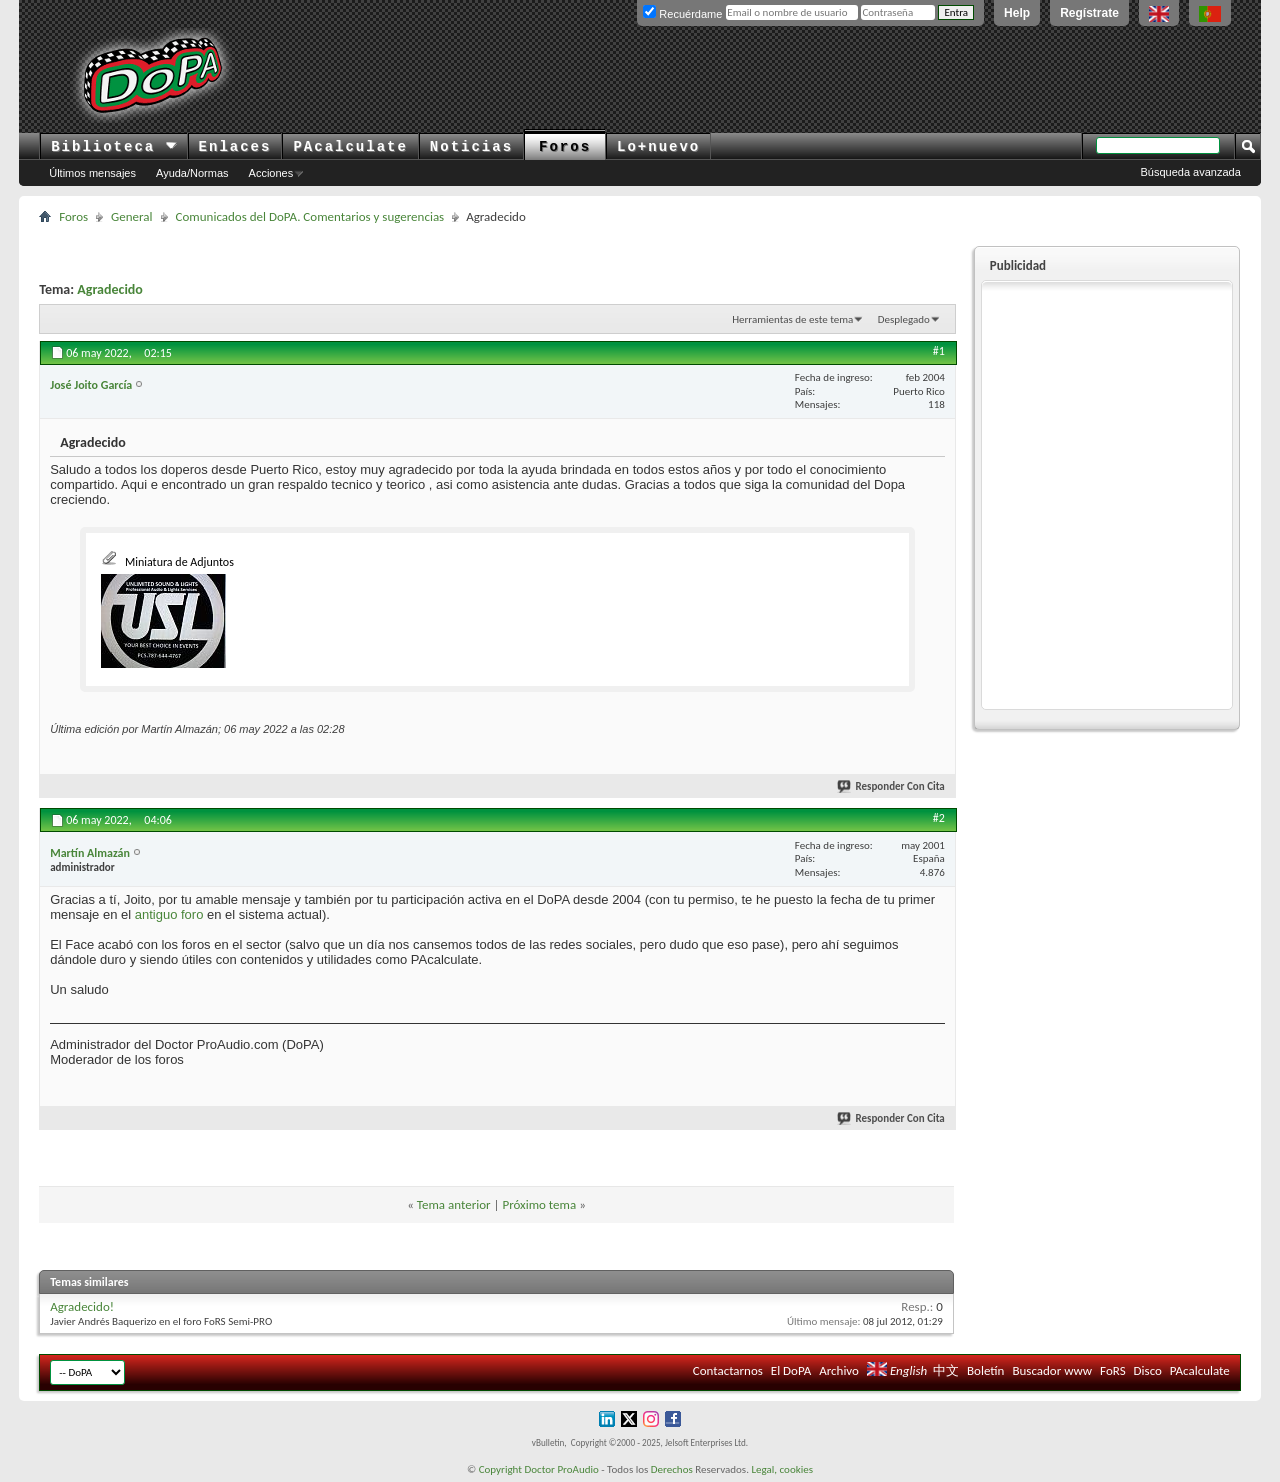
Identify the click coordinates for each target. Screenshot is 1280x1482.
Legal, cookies (782, 1469)
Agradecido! (82, 1306)
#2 (939, 818)
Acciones (271, 173)
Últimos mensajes (92, 173)
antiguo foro (169, 914)
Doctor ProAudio (561, 1469)
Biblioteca (113, 147)
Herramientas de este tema (792, 319)
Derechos (672, 1469)
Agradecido (110, 289)
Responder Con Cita (892, 786)
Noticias (471, 147)
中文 (946, 1370)
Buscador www (1052, 1370)
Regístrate (1089, 13)
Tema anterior (454, 1204)
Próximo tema (539, 1204)
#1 (939, 351)
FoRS (1113, 1370)
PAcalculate (350, 147)
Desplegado (904, 319)
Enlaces (235, 147)
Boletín (985, 1370)
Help (1017, 13)
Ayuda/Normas (192, 173)
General (131, 216)
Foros (565, 147)
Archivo (839, 1370)
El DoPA (791, 1370)
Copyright (500, 1469)
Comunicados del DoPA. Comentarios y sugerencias (310, 216)
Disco (1148, 1370)
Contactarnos (728, 1370)
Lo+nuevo (658, 147)
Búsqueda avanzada (1191, 172)
